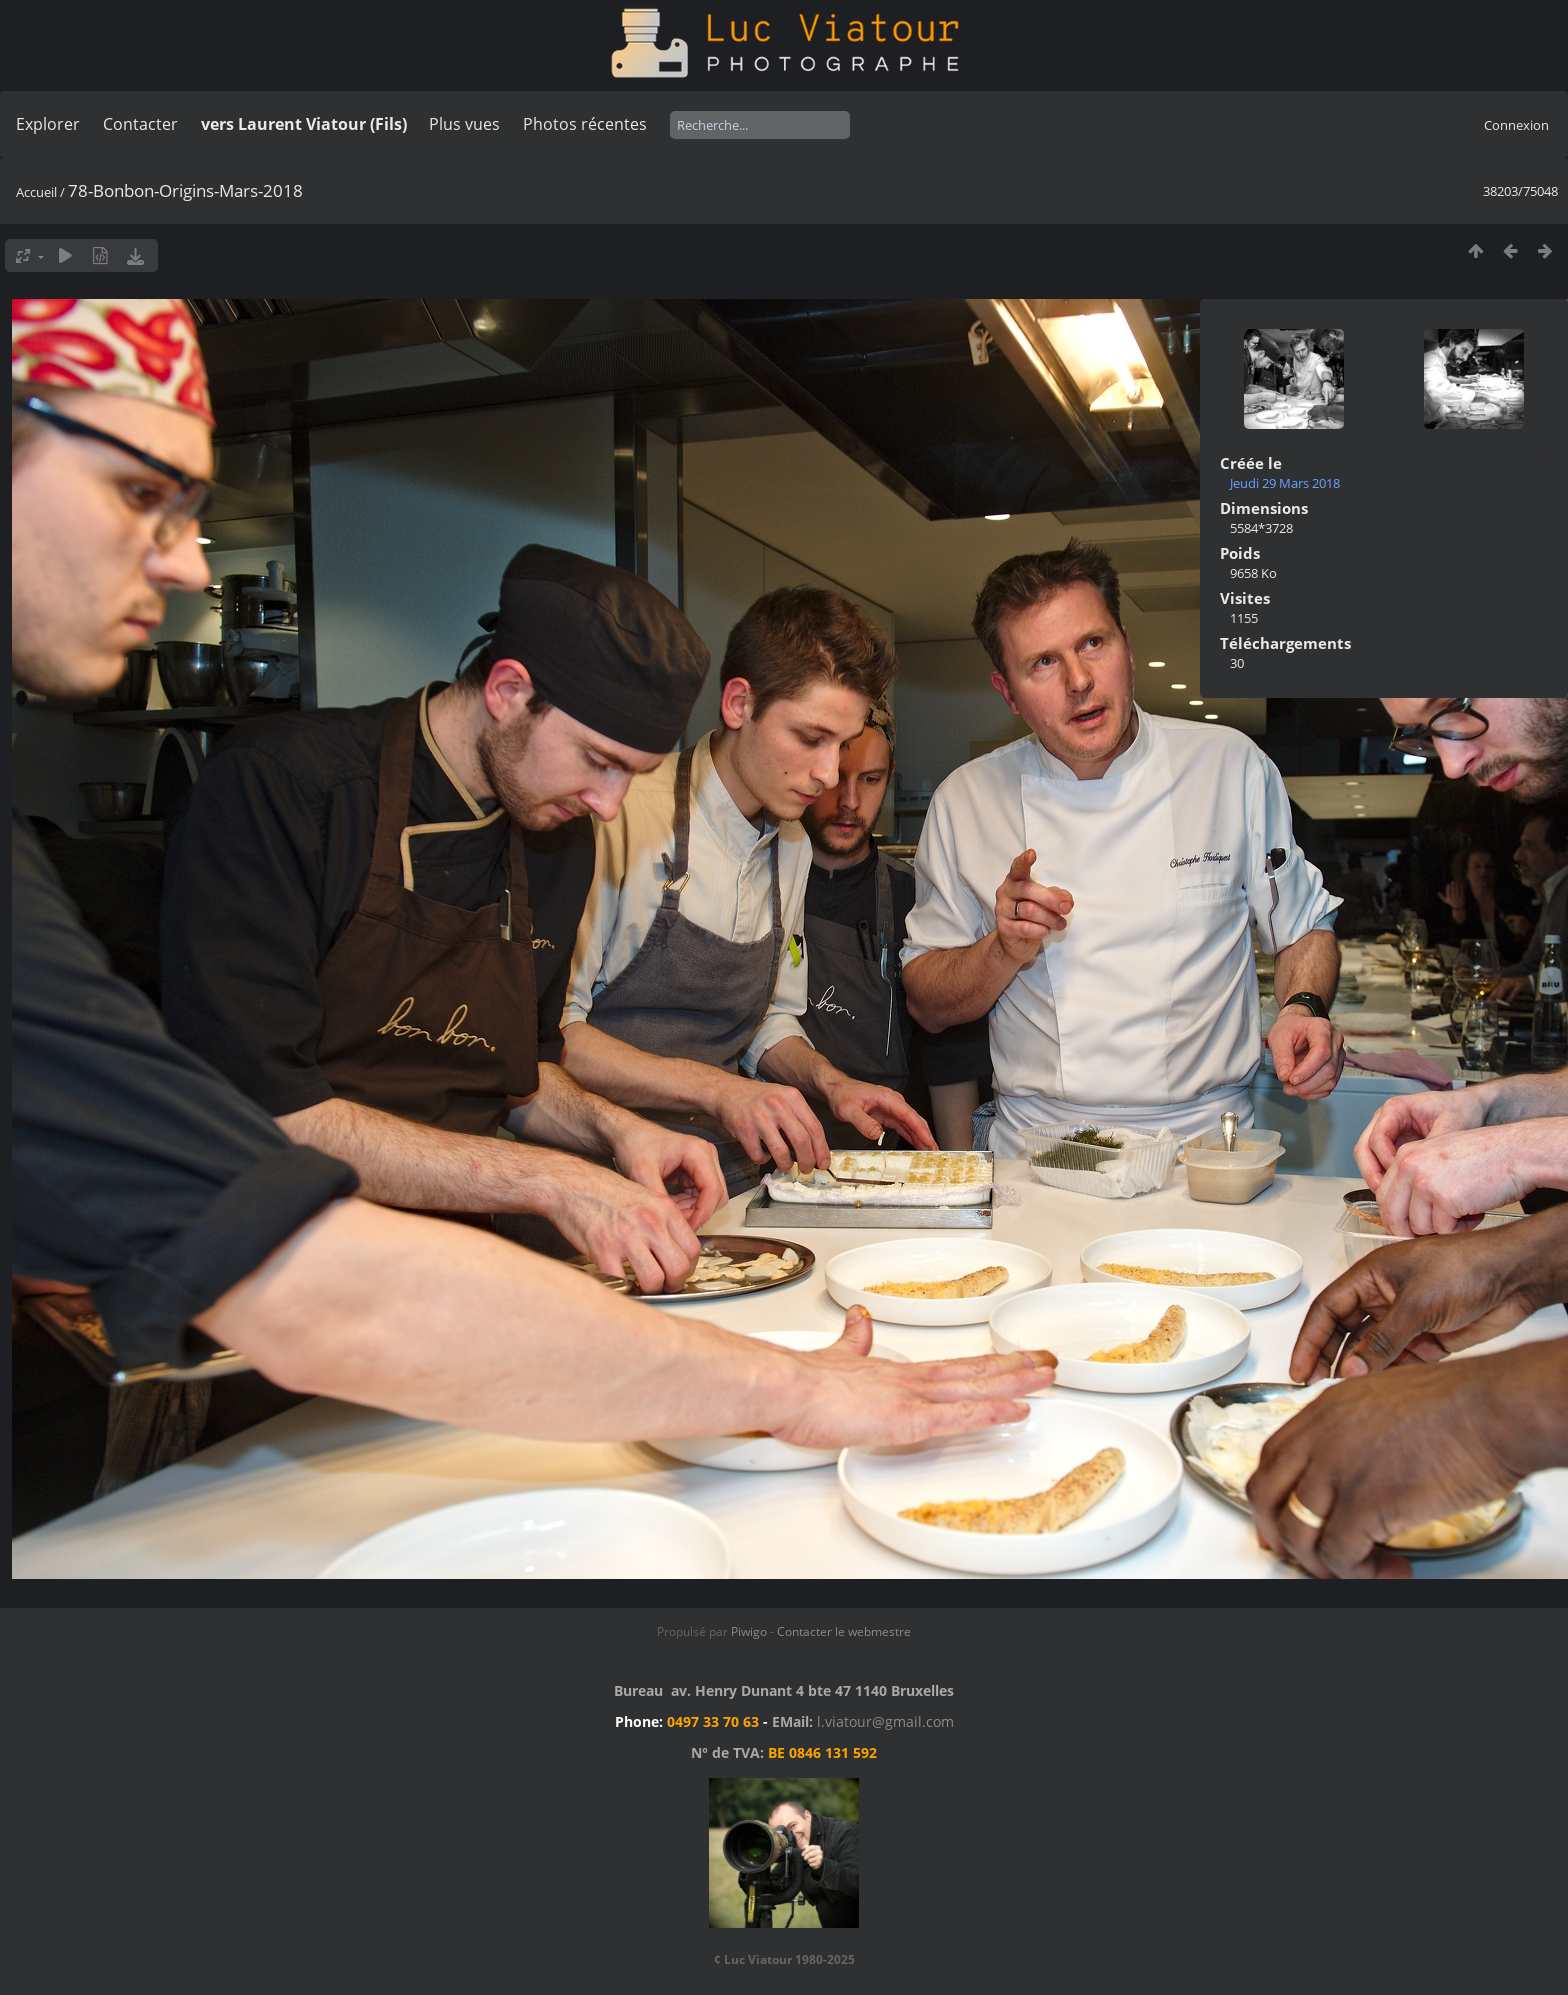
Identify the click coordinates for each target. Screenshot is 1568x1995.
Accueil (36, 192)
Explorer (48, 124)
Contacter (140, 124)
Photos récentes (585, 124)
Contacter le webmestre (844, 1631)
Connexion (1516, 125)
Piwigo (749, 1631)
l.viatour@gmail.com (885, 1721)
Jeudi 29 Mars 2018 (1285, 483)
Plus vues (464, 124)
